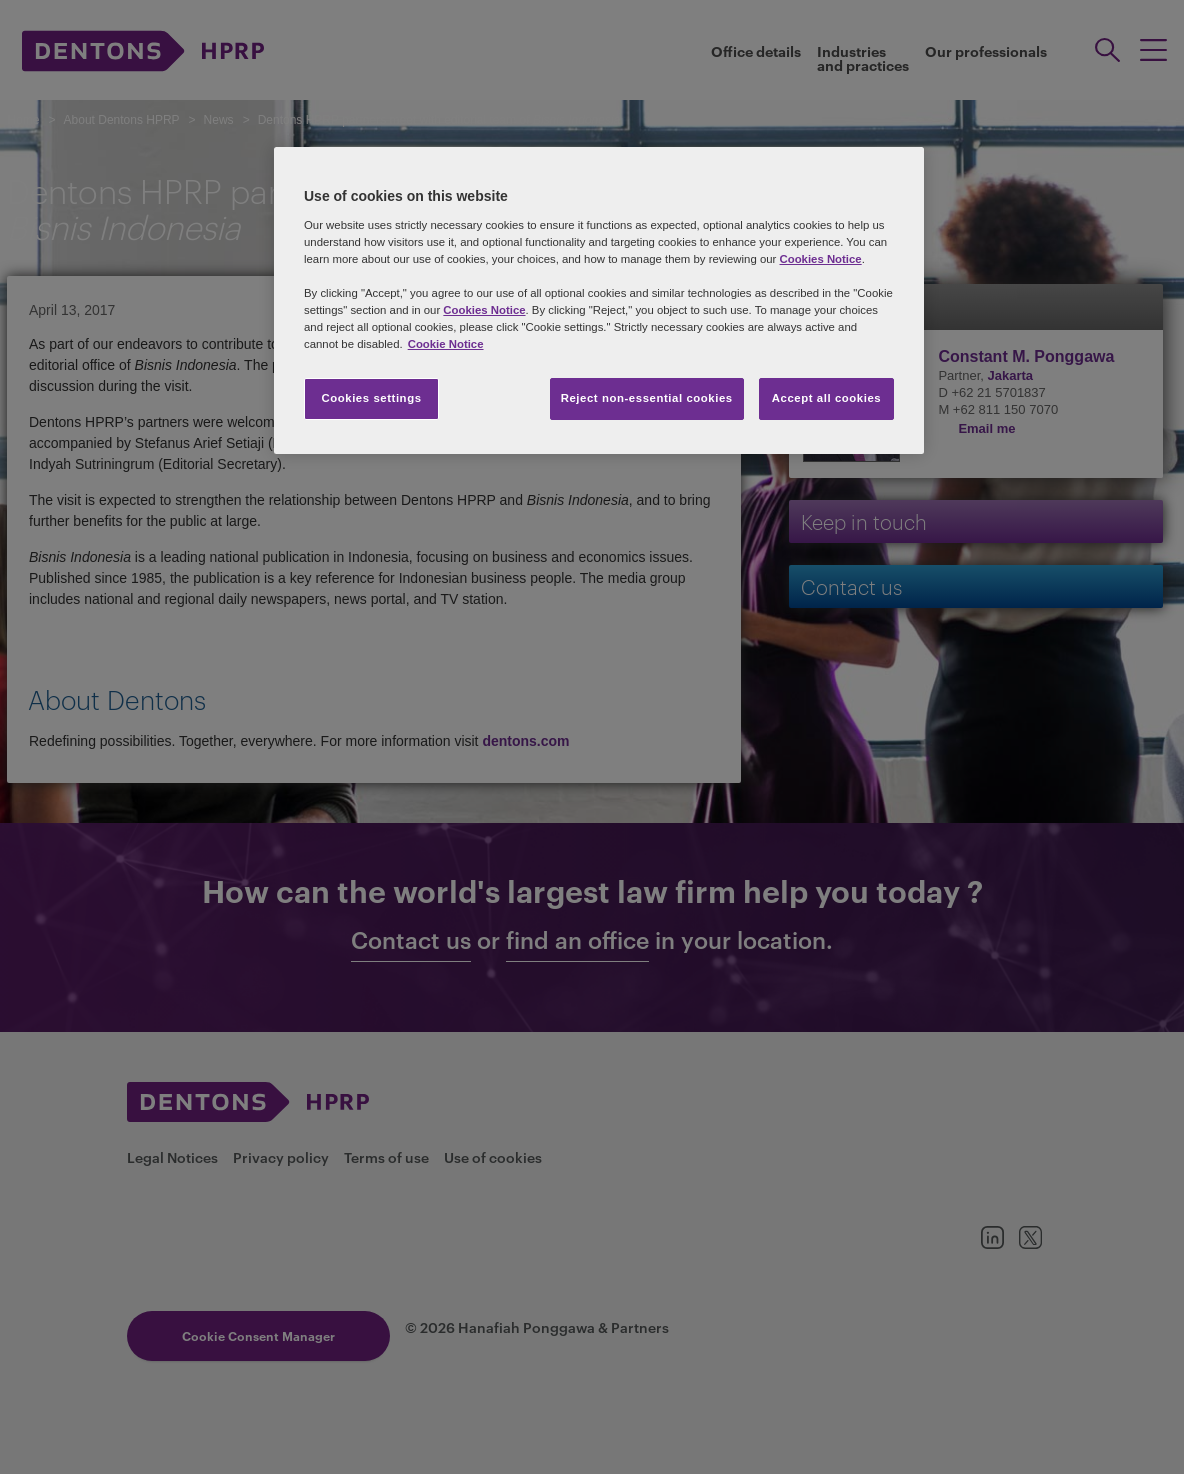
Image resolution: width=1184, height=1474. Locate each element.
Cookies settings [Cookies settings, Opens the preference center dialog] (371, 398)
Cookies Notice (820, 259)
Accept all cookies (827, 398)
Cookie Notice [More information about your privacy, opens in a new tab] (446, 344)
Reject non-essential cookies (647, 398)
